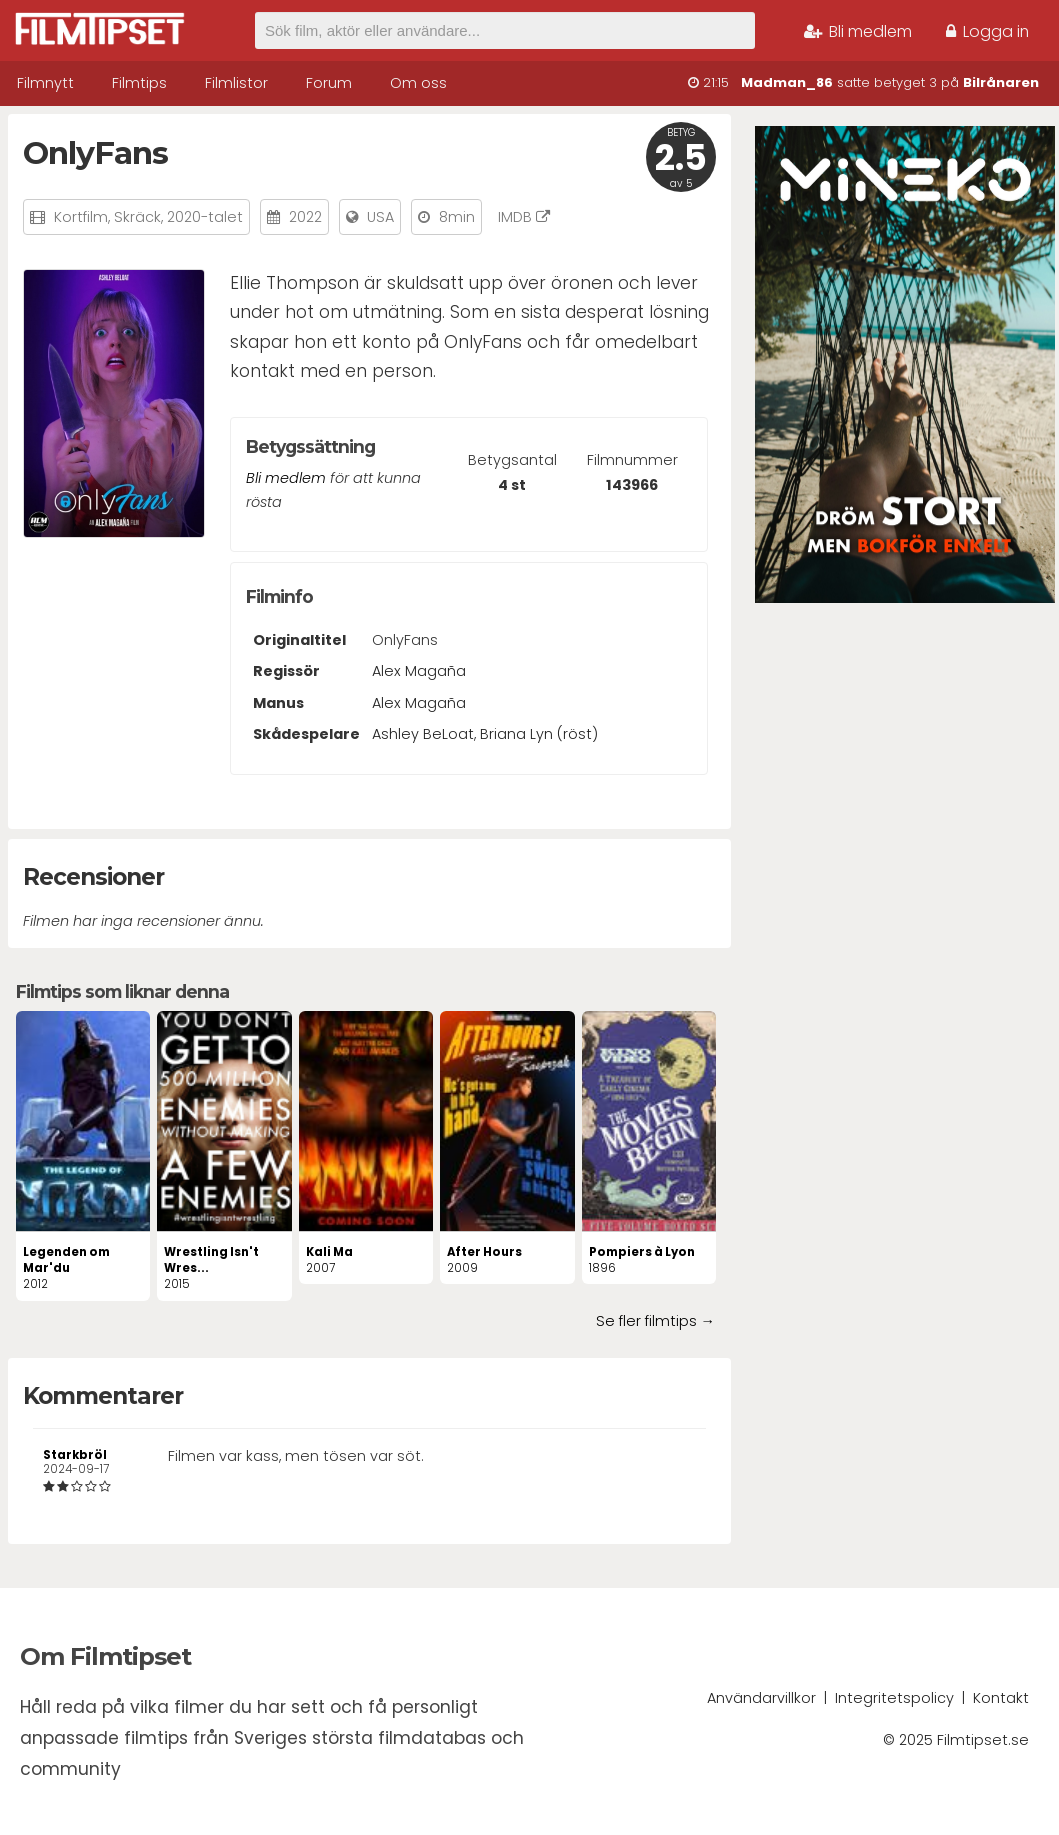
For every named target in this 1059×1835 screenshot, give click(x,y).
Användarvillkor (761, 1698)
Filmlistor (236, 83)
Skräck (137, 217)
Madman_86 (787, 82)
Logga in (987, 31)
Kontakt (1001, 1698)
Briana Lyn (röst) (539, 734)
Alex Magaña (419, 671)
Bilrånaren (1001, 82)
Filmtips (139, 83)
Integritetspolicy (894, 1698)
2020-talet (205, 217)
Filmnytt (45, 83)
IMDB (524, 217)
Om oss (418, 83)
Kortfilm (81, 217)
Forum (329, 83)
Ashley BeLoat (423, 734)
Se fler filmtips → (655, 1321)
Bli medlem (858, 31)
